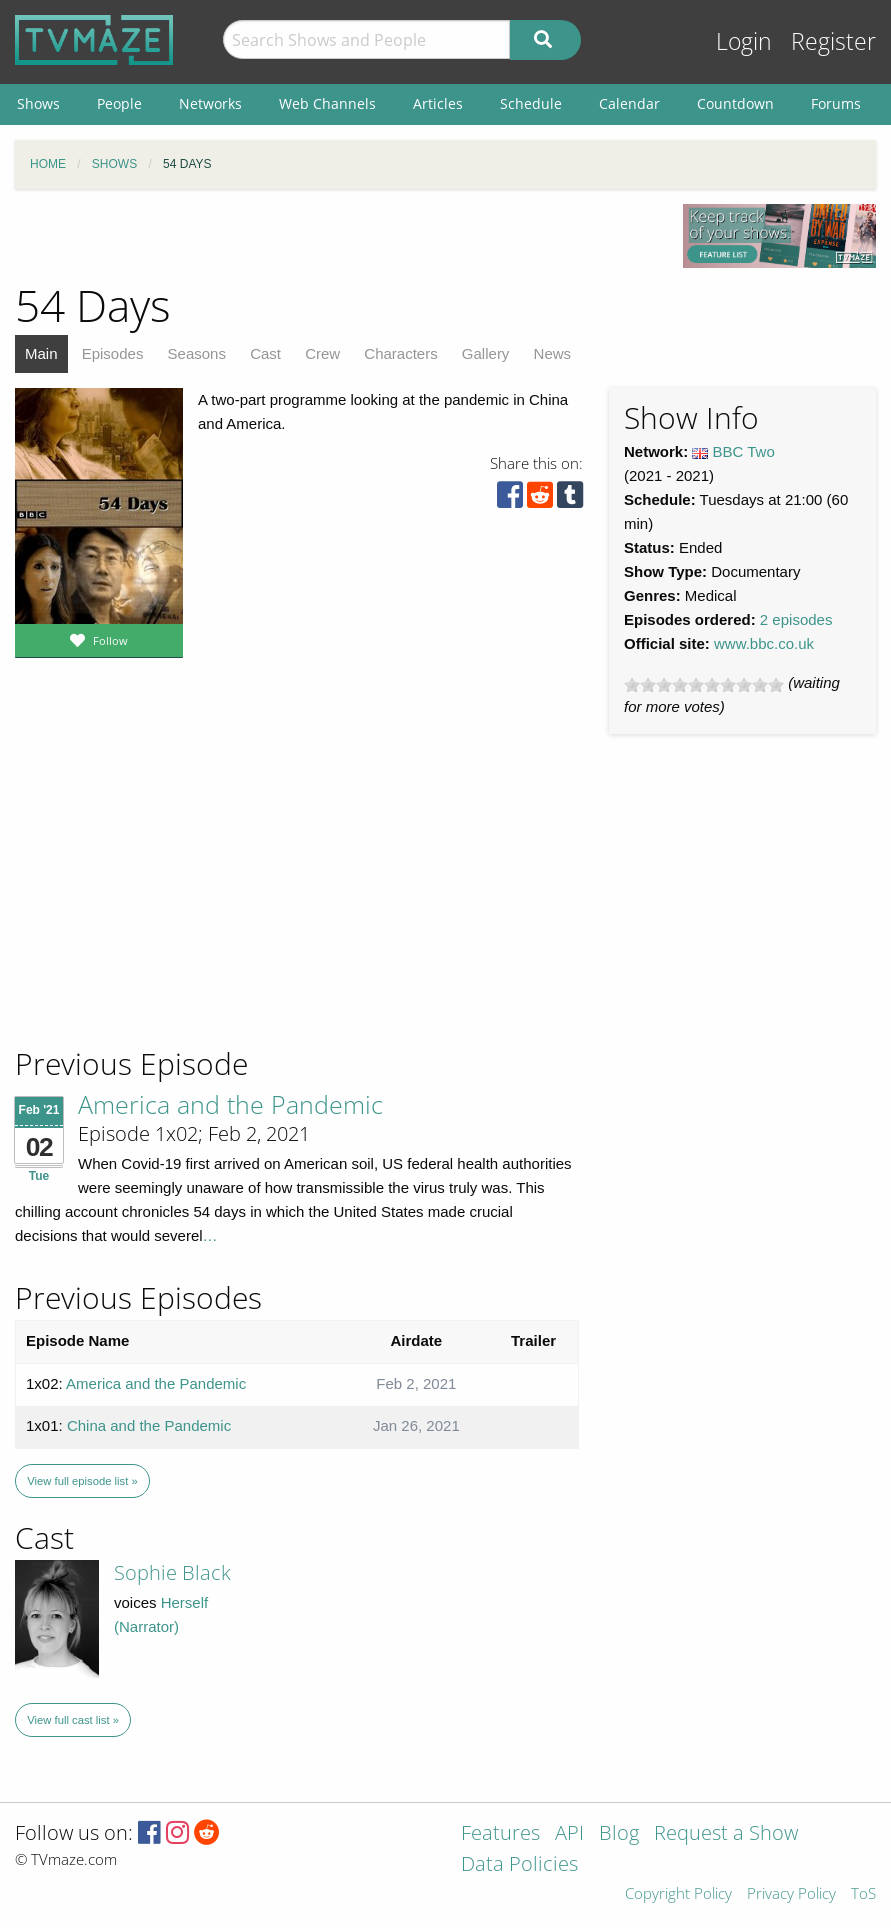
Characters (400, 353)
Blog (619, 1834)
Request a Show (726, 1834)
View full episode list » (82, 1481)
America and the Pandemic (230, 1104)
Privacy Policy (791, 1894)
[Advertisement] (160, 909)
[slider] (704, 685)
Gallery (486, 353)
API (569, 1834)
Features (500, 1834)
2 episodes (796, 619)
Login (744, 41)
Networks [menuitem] (210, 103)
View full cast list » (73, 1720)
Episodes (113, 353)
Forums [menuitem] (836, 103)
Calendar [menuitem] (629, 103)
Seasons (197, 353)
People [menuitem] (119, 103)
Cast (265, 353)
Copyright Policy (678, 1894)
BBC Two (744, 451)
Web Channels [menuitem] (327, 103)
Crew (322, 353)
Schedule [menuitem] (531, 103)
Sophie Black (172, 1572)
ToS (863, 1894)
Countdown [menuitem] (735, 103)
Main (41, 353)
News (553, 353)
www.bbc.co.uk (764, 643)
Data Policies (519, 1865)
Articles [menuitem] (438, 103)
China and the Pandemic (149, 1425)
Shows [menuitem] (38, 103)
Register (833, 41)
